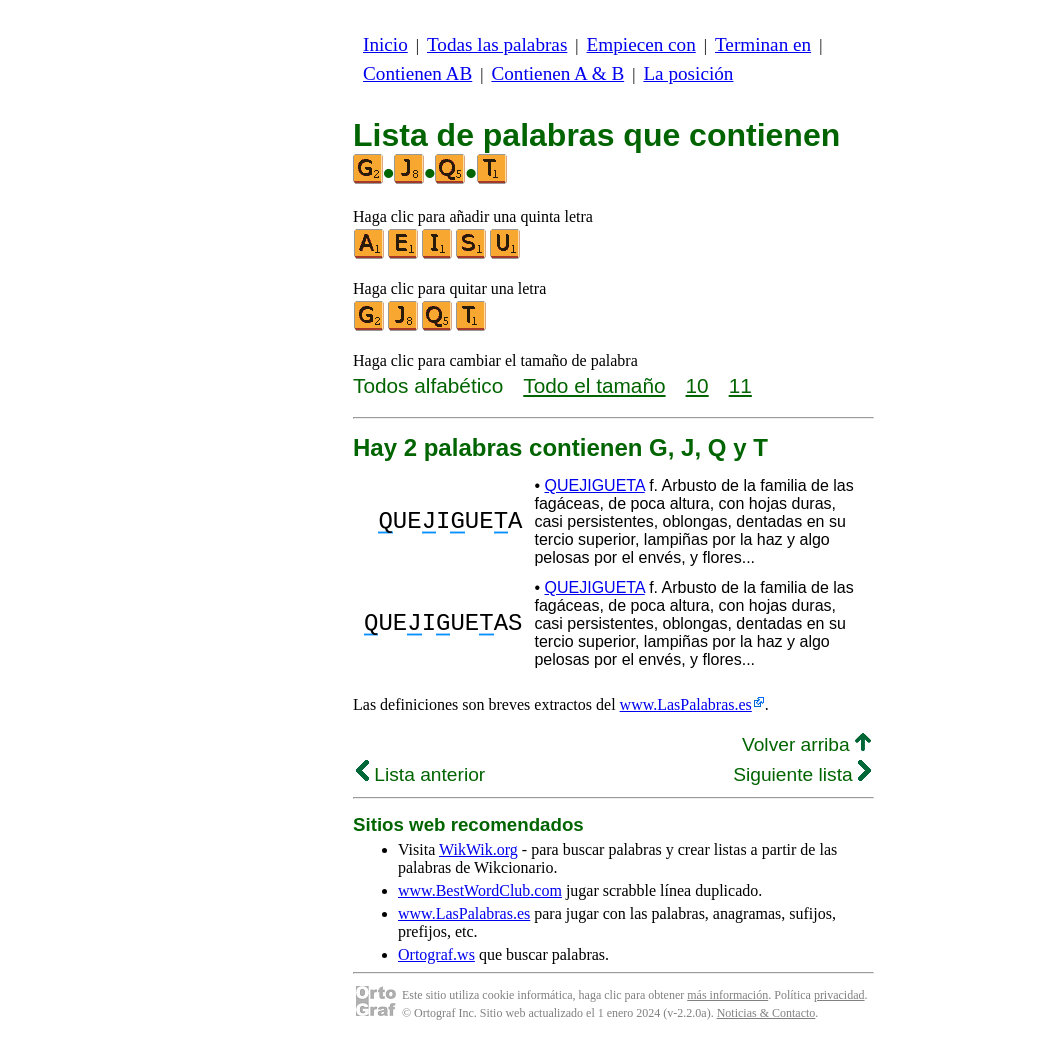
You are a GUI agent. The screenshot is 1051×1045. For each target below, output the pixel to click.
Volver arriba (806, 744)
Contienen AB (417, 73)
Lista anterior (420, 774)
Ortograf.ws (436, 954)
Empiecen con (641, 44)
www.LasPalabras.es (686, 704)
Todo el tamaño (594, 385)
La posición (688, 73)
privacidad (839, 995)
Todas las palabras (497, 44)
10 (697, 385)
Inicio (385, 44)
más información (727, 995)
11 (740, 385)
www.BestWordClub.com (480, 890)
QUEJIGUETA (595, 485)
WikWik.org (478, 849)
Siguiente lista (802, 774)
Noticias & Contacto (766, 1013)
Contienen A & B (557, 73)
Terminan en (763, 44)
